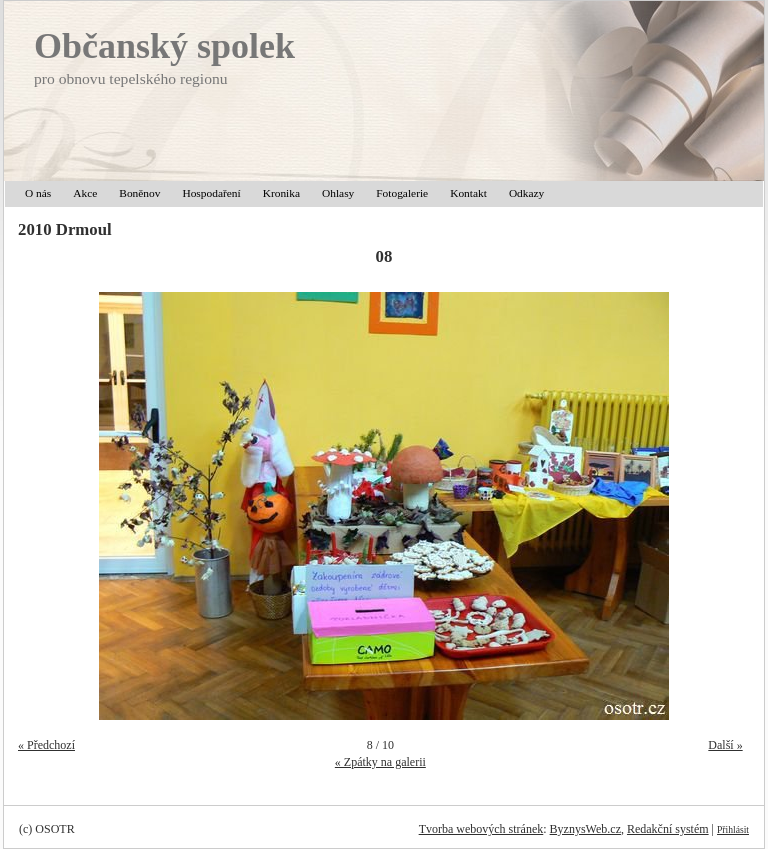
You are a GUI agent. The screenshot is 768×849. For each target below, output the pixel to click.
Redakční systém (668, 829)
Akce (85, 193)
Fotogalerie (402, 193)
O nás (38, 193)
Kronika (281, 193)
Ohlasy (338, 193)
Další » (725, 745)
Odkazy (526, 193)
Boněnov (139, 193)
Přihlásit (733, 829)
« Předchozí (46, 745)
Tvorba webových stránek (481, 829)
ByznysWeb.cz (585, 829)
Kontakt (468, 193)
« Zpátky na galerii (380, 762)
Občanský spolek (164, 46)
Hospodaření (211, 193)
